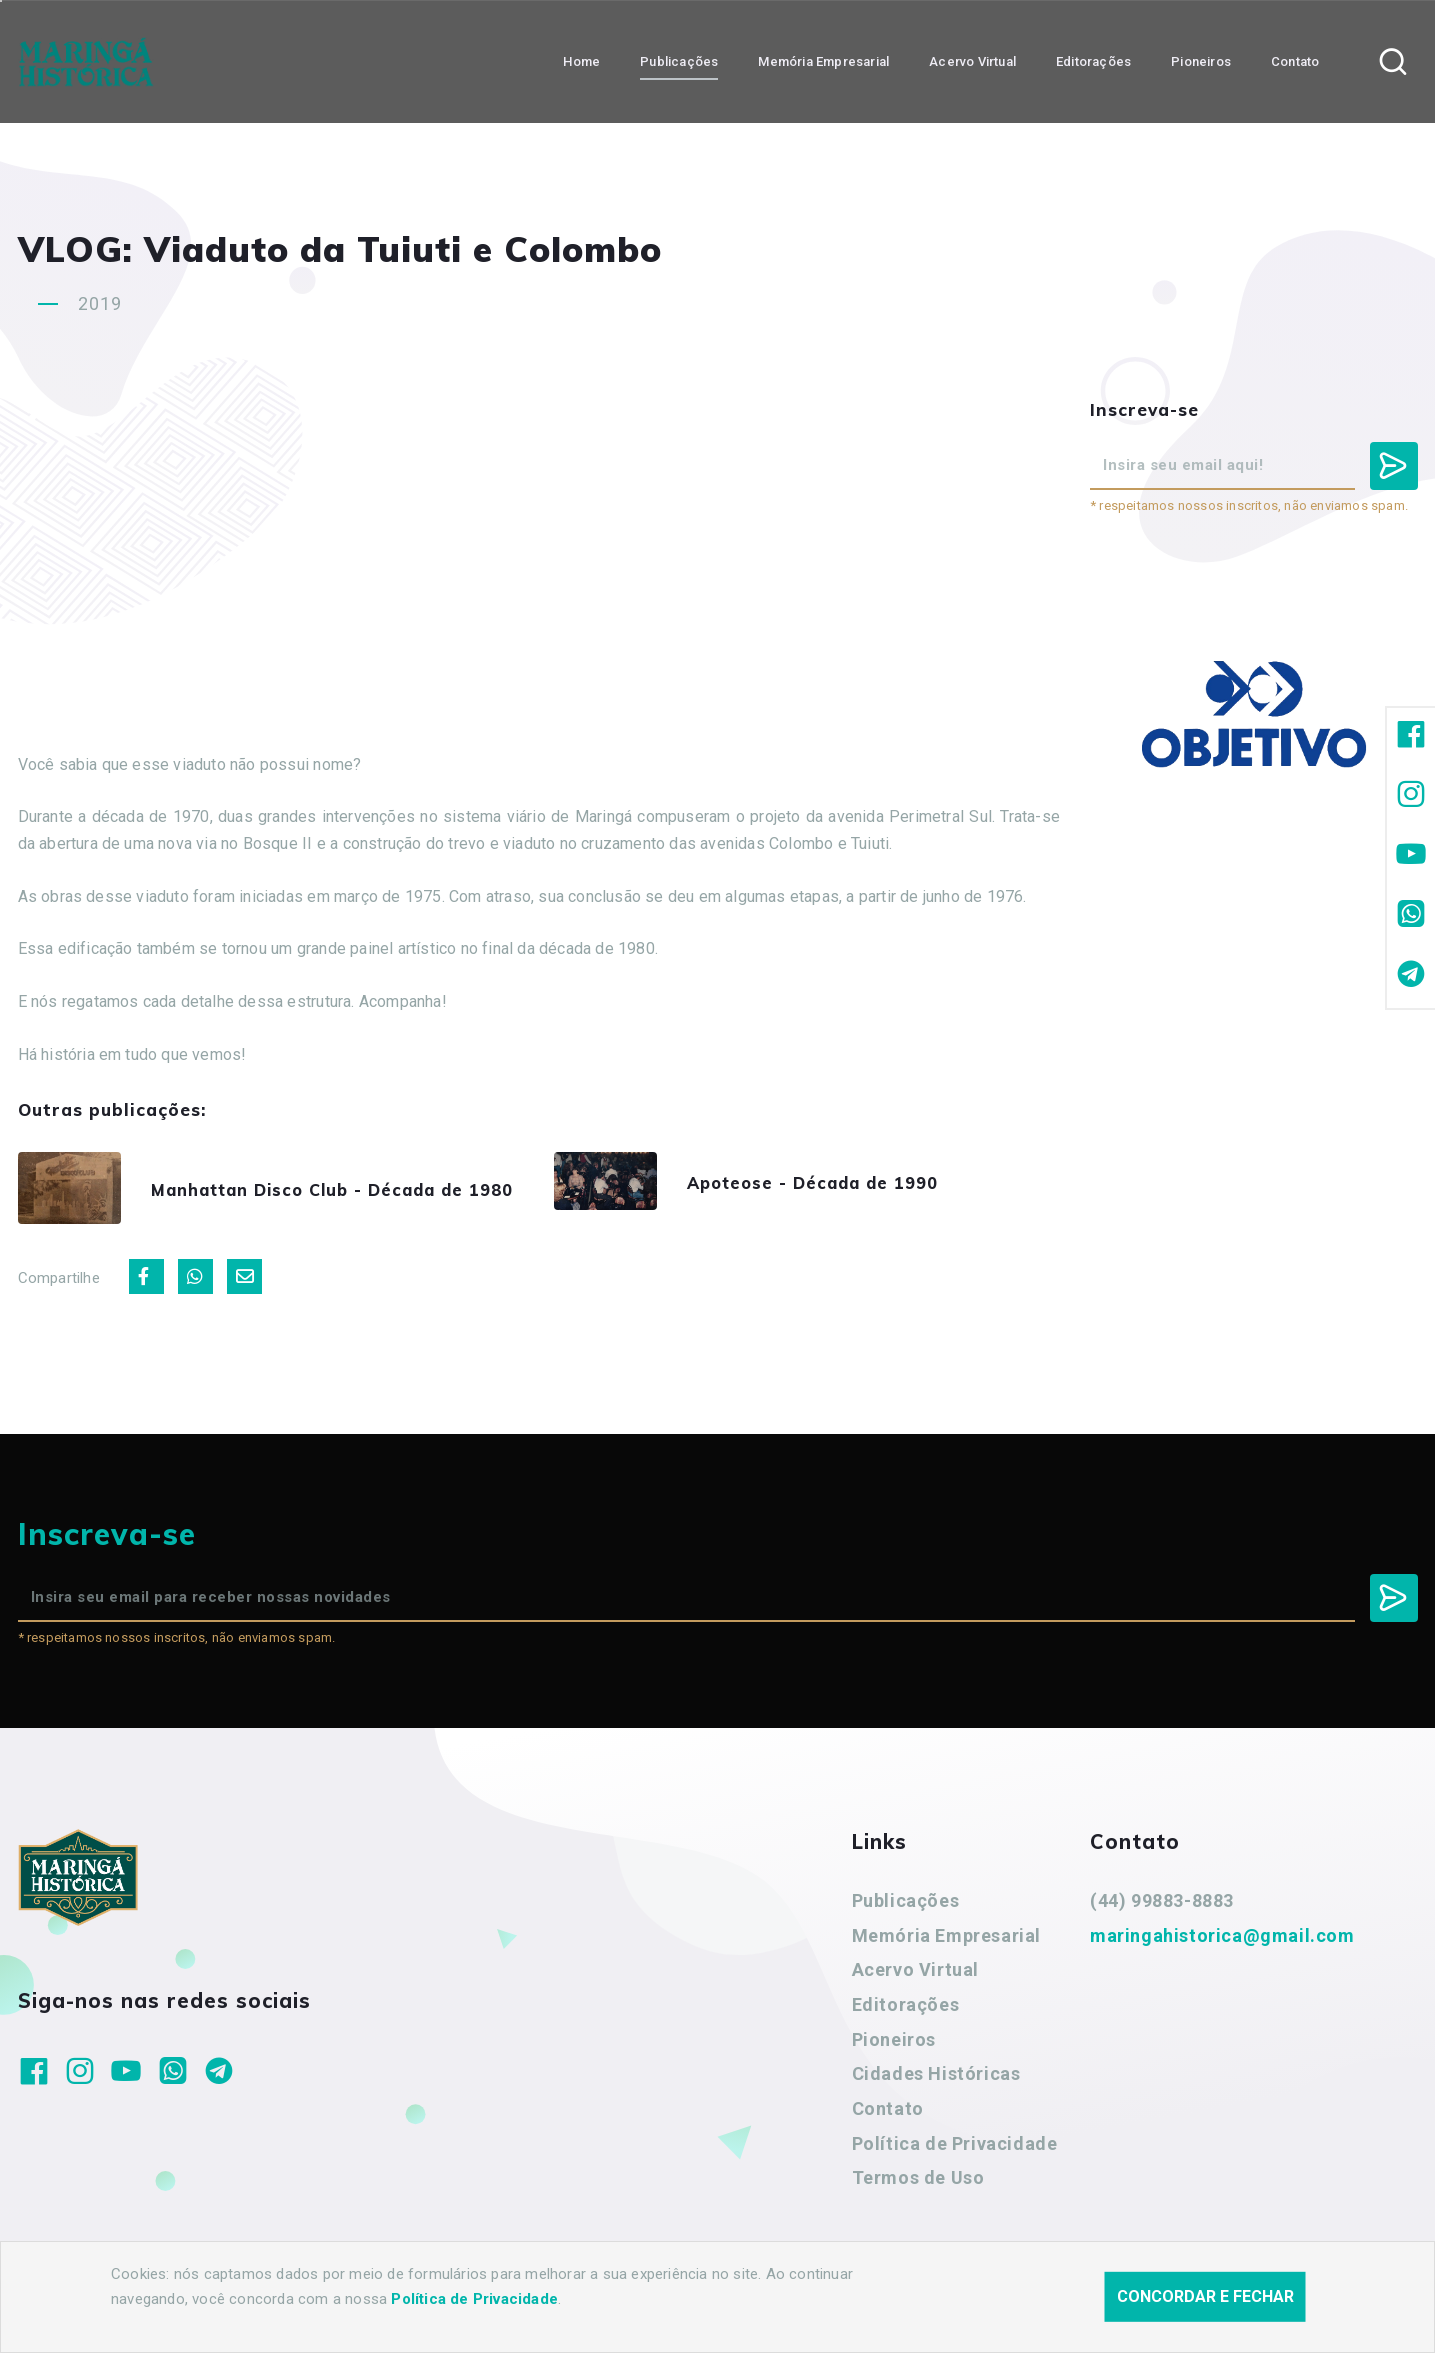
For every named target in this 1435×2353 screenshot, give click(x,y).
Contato (888, 2115)
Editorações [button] (1093, 60)
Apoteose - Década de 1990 (834, 1185)
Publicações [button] (679, 60)
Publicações (906, 1907)
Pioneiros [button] (1201, 60)
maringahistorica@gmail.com (1222, 1941)
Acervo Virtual (915, 1976)
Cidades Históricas (936, 2080)
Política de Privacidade (955, 2149)
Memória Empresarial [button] (823, 60)
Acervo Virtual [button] (972, 60)
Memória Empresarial (946, 1941)
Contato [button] (1295, 60)
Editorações (906, 2011)
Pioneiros (894, 2045)
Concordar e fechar (1205, 2296)
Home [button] (581, 60)
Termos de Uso (918, 2184)
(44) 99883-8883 (1162, 1907)
